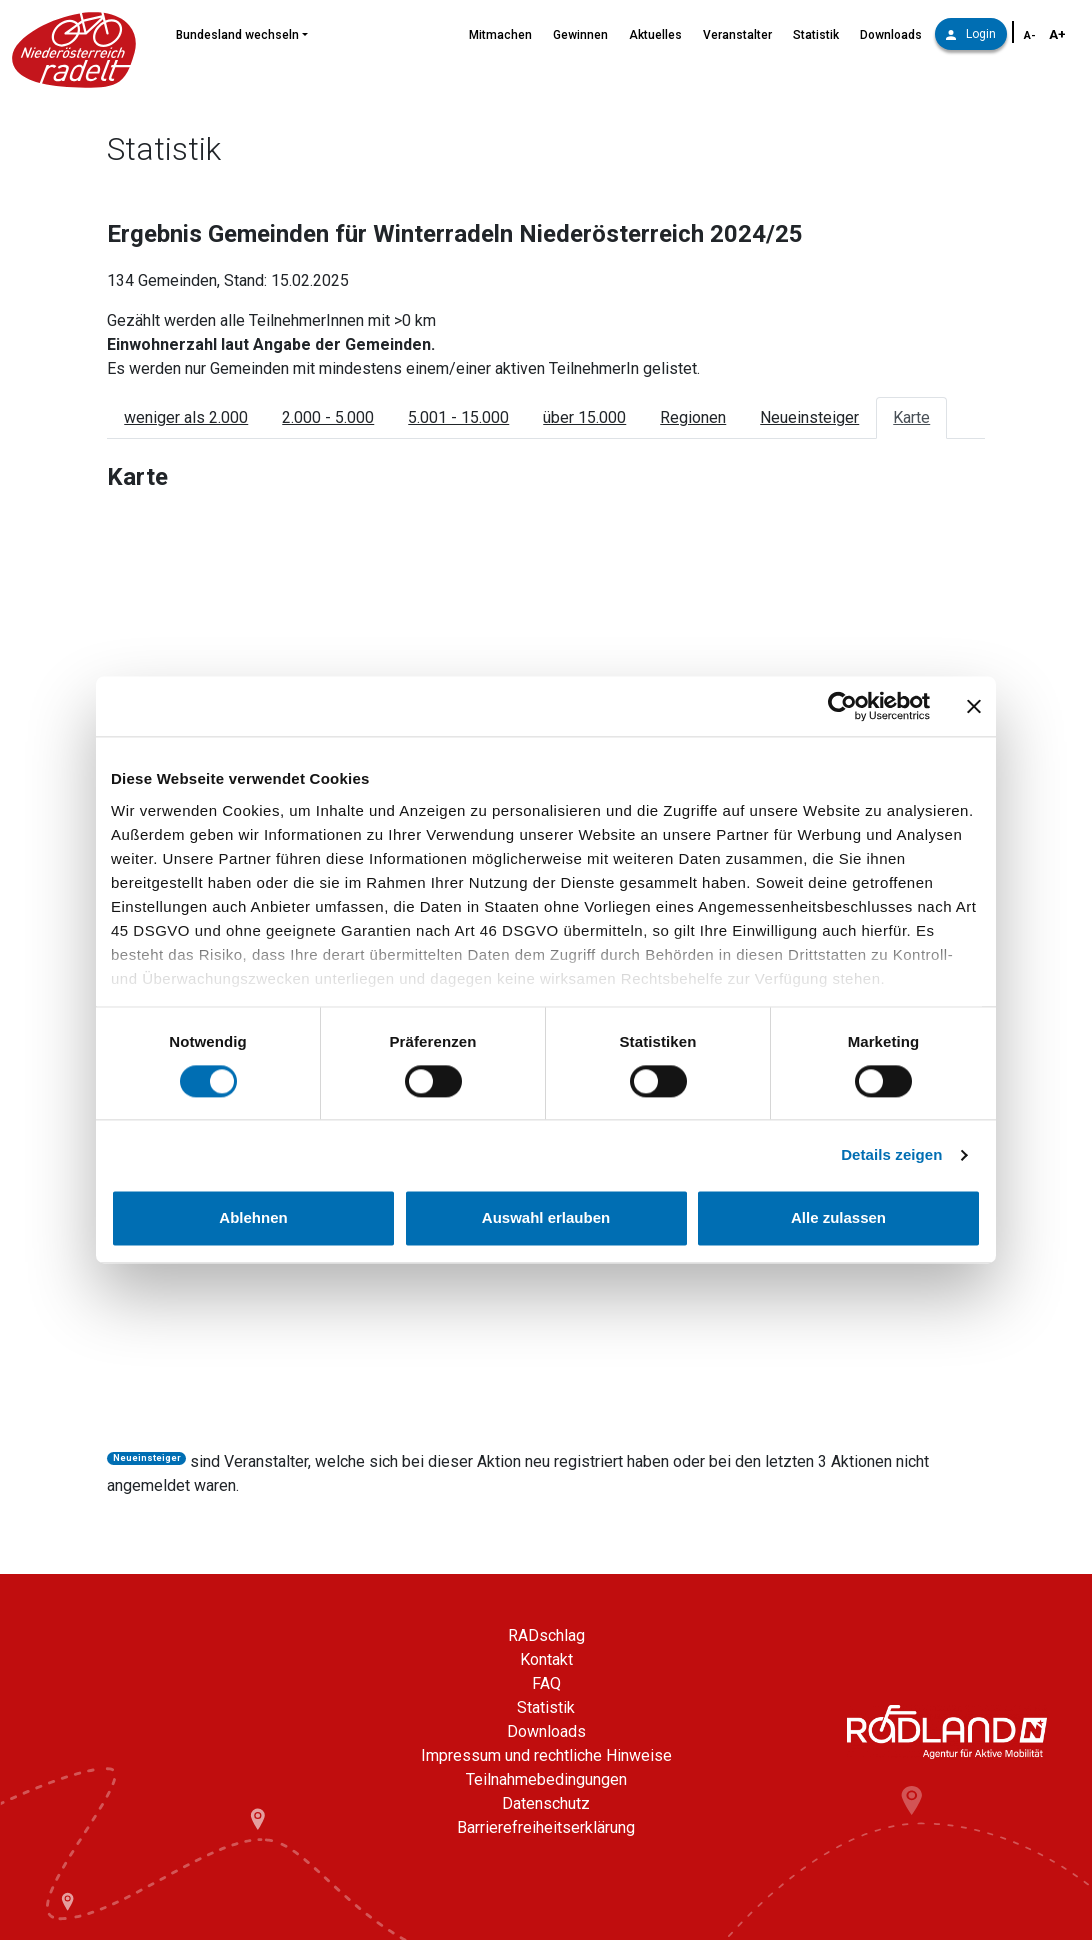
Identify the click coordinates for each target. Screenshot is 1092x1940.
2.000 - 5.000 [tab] (328, 417)
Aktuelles (655, 35)
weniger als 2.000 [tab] (186, 417)
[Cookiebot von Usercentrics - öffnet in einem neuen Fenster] (842, 706)
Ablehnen (253, 1218)
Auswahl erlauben (546, 1218)
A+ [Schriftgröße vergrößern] (1057, 34)
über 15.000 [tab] (584, 417)
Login (971, 34)
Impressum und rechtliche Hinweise (546, 1755)
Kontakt (546, 1659)
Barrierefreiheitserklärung (546, 1827)
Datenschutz (546, 1803)
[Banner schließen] (974, 706)
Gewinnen (580, 35)
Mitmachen (500, 35)
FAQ (546, 1683)
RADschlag (546, 1635)
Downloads (891, 35)
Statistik (816, 35)
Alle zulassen (838, 1218)
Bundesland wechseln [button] (237, 35)
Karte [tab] (911, 417)
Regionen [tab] (693, 417)
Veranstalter (737, 35)
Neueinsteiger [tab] (809, 417)
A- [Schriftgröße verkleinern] (1030, 35)
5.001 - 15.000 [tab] (458, 417)
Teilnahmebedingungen (546, 1779)
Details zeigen (891, 1154)
